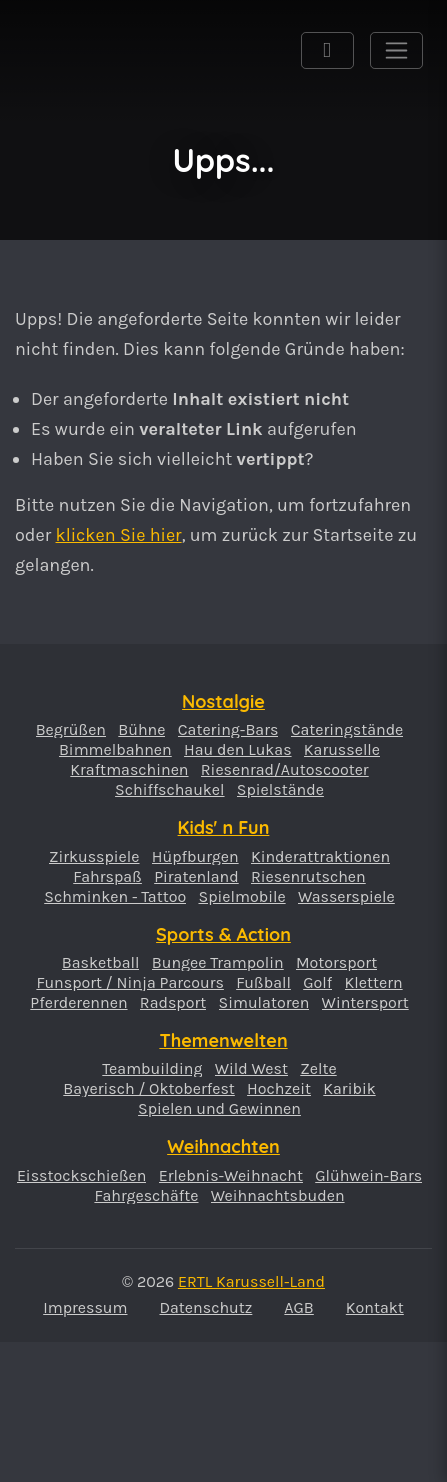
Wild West (251, 1069)
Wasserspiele (346, 897)
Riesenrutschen (308, 877)
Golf (317, 983)
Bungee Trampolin (218, 963)
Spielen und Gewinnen (219, 1109)
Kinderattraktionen (320, 857)
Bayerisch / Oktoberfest (149, 1089)
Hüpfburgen (195, 857)
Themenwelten (223, 1040)
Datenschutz (205, 1307)
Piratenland (196, 877)
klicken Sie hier (119, 535)
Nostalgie (223, 701)
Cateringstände (347, 730)
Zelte (318, 1069)
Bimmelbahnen (115, 750)
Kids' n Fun (224, 827)
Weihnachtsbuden (278, 1196)
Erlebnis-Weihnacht (231, 1176)
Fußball (263, 983)
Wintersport (365, 1003)
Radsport (173, 1003)
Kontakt (375, 1307)
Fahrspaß (107, 877)
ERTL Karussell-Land (64, 72)
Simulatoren (264, 1003)
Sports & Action (223, 934)
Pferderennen (78, 1003)
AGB (298, 1307)
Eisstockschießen (82, 1176)
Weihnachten (223, 1146)
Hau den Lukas (238, 750)
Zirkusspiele (94, 857)
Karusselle (342, 750)
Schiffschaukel (169, 790)
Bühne (141, 730)
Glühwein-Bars (368, 1176)
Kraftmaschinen (129, 770)
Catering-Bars (228, 730)
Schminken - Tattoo (115, 897)
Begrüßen (71, 730)
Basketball (101, 963)
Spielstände (280, 790)
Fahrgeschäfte (146, 1196)
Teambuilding (152, 1069)
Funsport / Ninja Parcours (129, 983)
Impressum (85, 1307)
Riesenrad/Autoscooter (285, 770)
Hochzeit (279, 1089)
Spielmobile (241, 897)
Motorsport (336, 963)
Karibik (349, 1089)
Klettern (374, 983)
